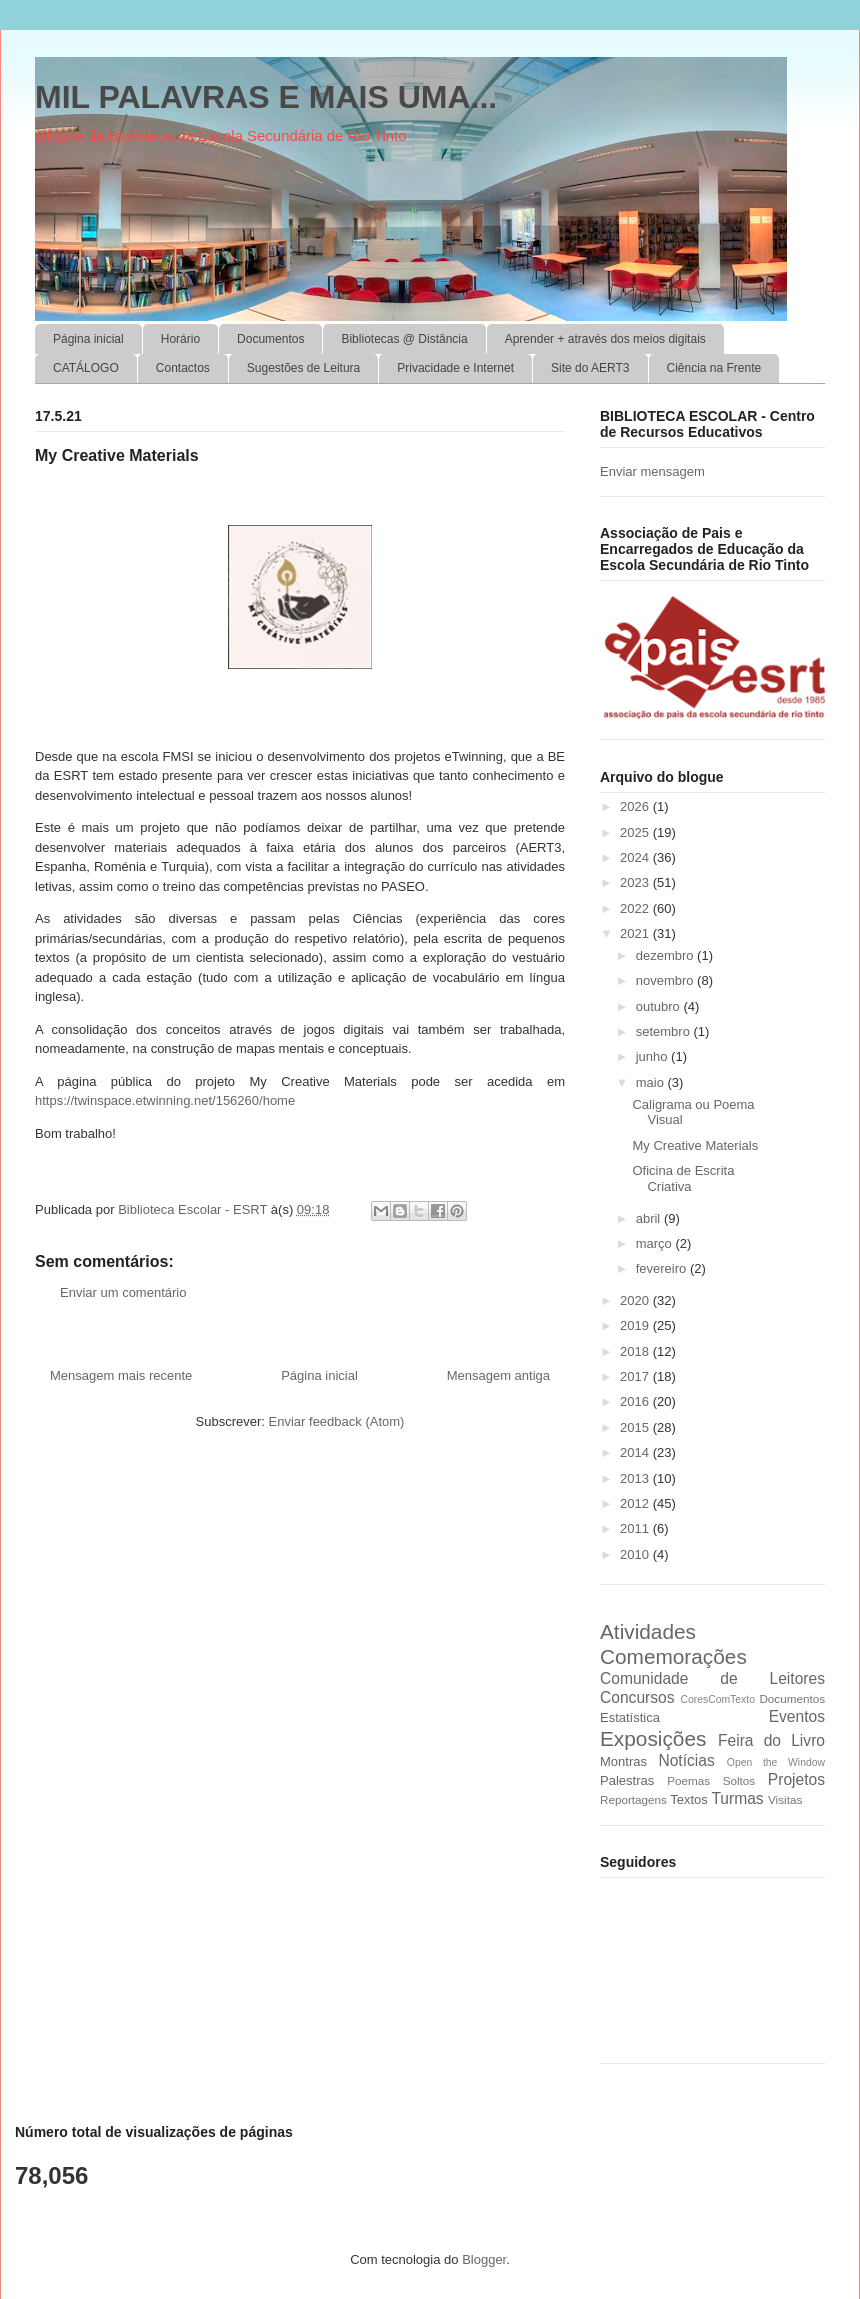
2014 (636, 1452)
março (656, 1243)
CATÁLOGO (86, 368)
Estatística (630, 1717)
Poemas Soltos (711, 1780)
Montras (623, 1761)
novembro (666, 980)
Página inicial (88, 339)
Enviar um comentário (123, 1292)
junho (653, 1056)
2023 (636, 882)
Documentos (270, 339)
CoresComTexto (717, 1699)
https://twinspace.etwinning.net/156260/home (165, 1100)
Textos (689, 1799)
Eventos (797, 1716)
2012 (636, 1503)
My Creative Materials (695, 1145)
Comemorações (673, 1656)
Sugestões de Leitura (303, 368)
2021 (636, 933)
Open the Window (776, 1762)
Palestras (627, 1780)
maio (652, 1082)
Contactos (183, 368)
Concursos (637, 1697)
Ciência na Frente (714, 368)
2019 (636, 1325)
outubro (660, 1006)
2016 (636, 1401)
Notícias (686, 1760)
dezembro (666, 955)
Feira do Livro (771, 1740)
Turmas (737, 1798)
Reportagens (633, 1799)
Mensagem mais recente (121, 1375)
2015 (636, 1427)
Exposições (653, 1738)
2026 (636, 806)
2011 (636, 1528)
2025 (636, 832)
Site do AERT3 (590, 368)
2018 (636, 1351)
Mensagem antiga (498, 1375)
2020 (636, 1300)
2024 (636, 857)
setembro (665, 1031)
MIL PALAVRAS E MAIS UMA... (266, 97)
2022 (636, 908)
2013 (636, 1478)
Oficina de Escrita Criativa (683, 1178)
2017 (636, 1376)
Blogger (484, 2259)
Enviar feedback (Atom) (337, 1421)
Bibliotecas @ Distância (404, 339)
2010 (636, 1554)
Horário (180, 339)
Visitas (785, 1799)
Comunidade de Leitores (712, 1678)
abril (650, 1218)
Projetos (796, 1779)
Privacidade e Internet (455, 368)
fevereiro (663, 1268)
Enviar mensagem (652, 471)
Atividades (648, 1631)
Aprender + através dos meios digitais (605, 339)
